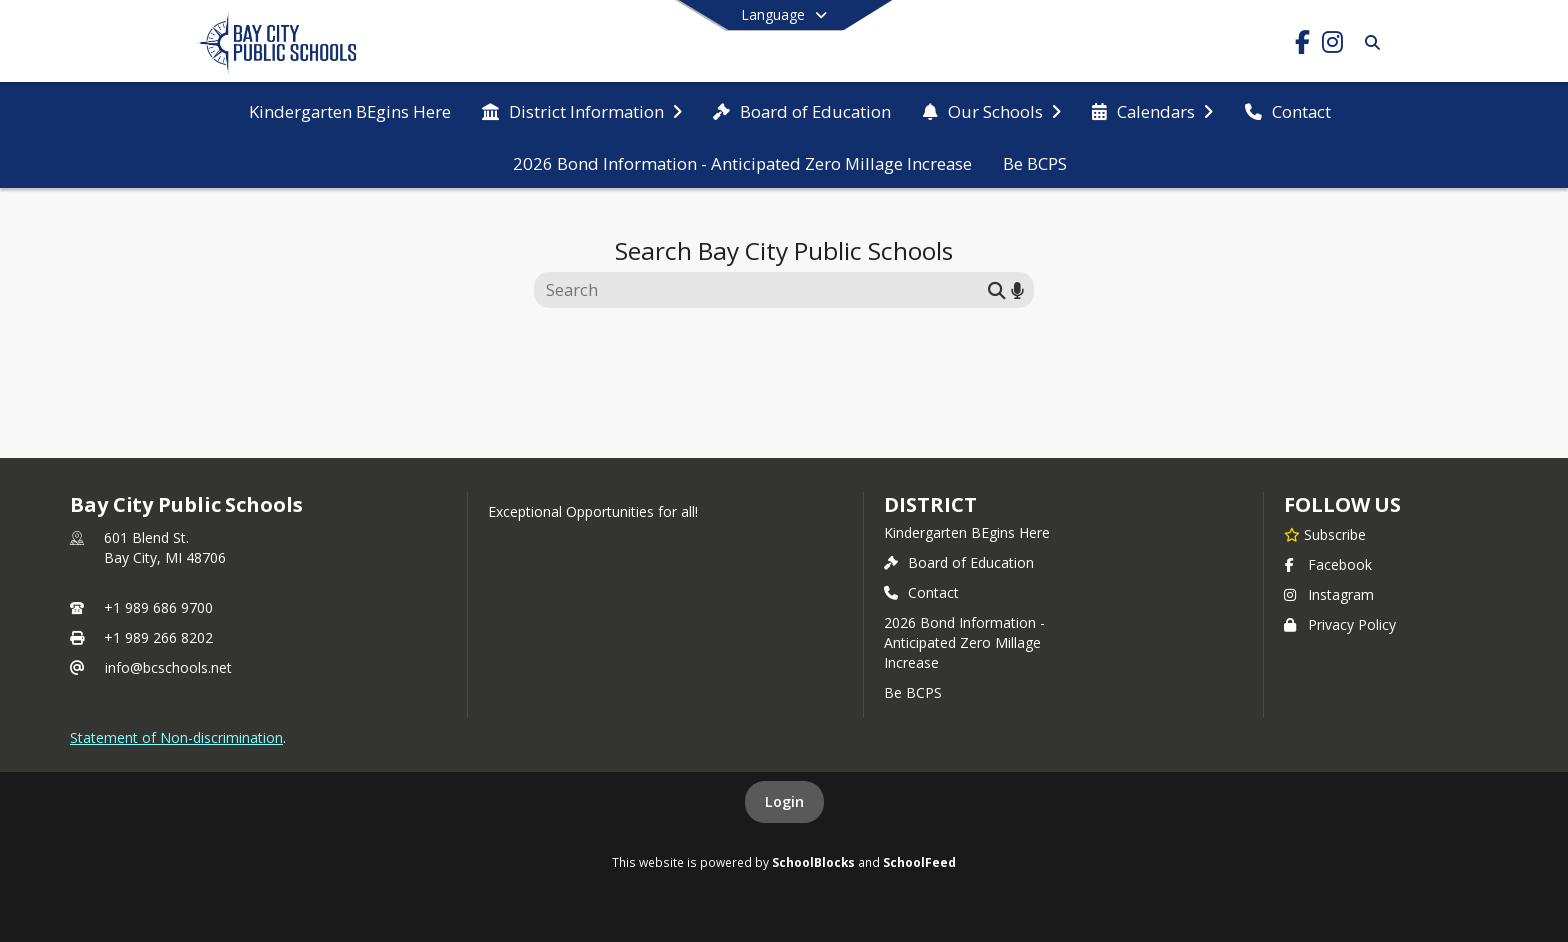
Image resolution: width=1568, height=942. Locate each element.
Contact (921, 592)
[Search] (1368, 42)
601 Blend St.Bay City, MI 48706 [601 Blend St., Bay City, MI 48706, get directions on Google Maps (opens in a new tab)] (165, 547)
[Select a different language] (784, 15)
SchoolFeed (919, 862)
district (930, 504)
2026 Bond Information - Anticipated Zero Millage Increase (964, 642)
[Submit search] (997, 289)
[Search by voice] (1017, 289)
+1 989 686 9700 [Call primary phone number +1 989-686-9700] (158, 607)
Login (784, 801)
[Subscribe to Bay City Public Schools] (1325, 534)
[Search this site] (763, 290)
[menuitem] (350, 110)
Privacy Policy (1340, 624)
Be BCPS (913, 692)
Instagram (1329, 594)
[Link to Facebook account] (1302, 45)
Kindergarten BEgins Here (967, 532)
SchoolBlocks (813, 862)
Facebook (1328, 564)
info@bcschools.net (168, 667)
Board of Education (959, 562)
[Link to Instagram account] (1332, 45)
